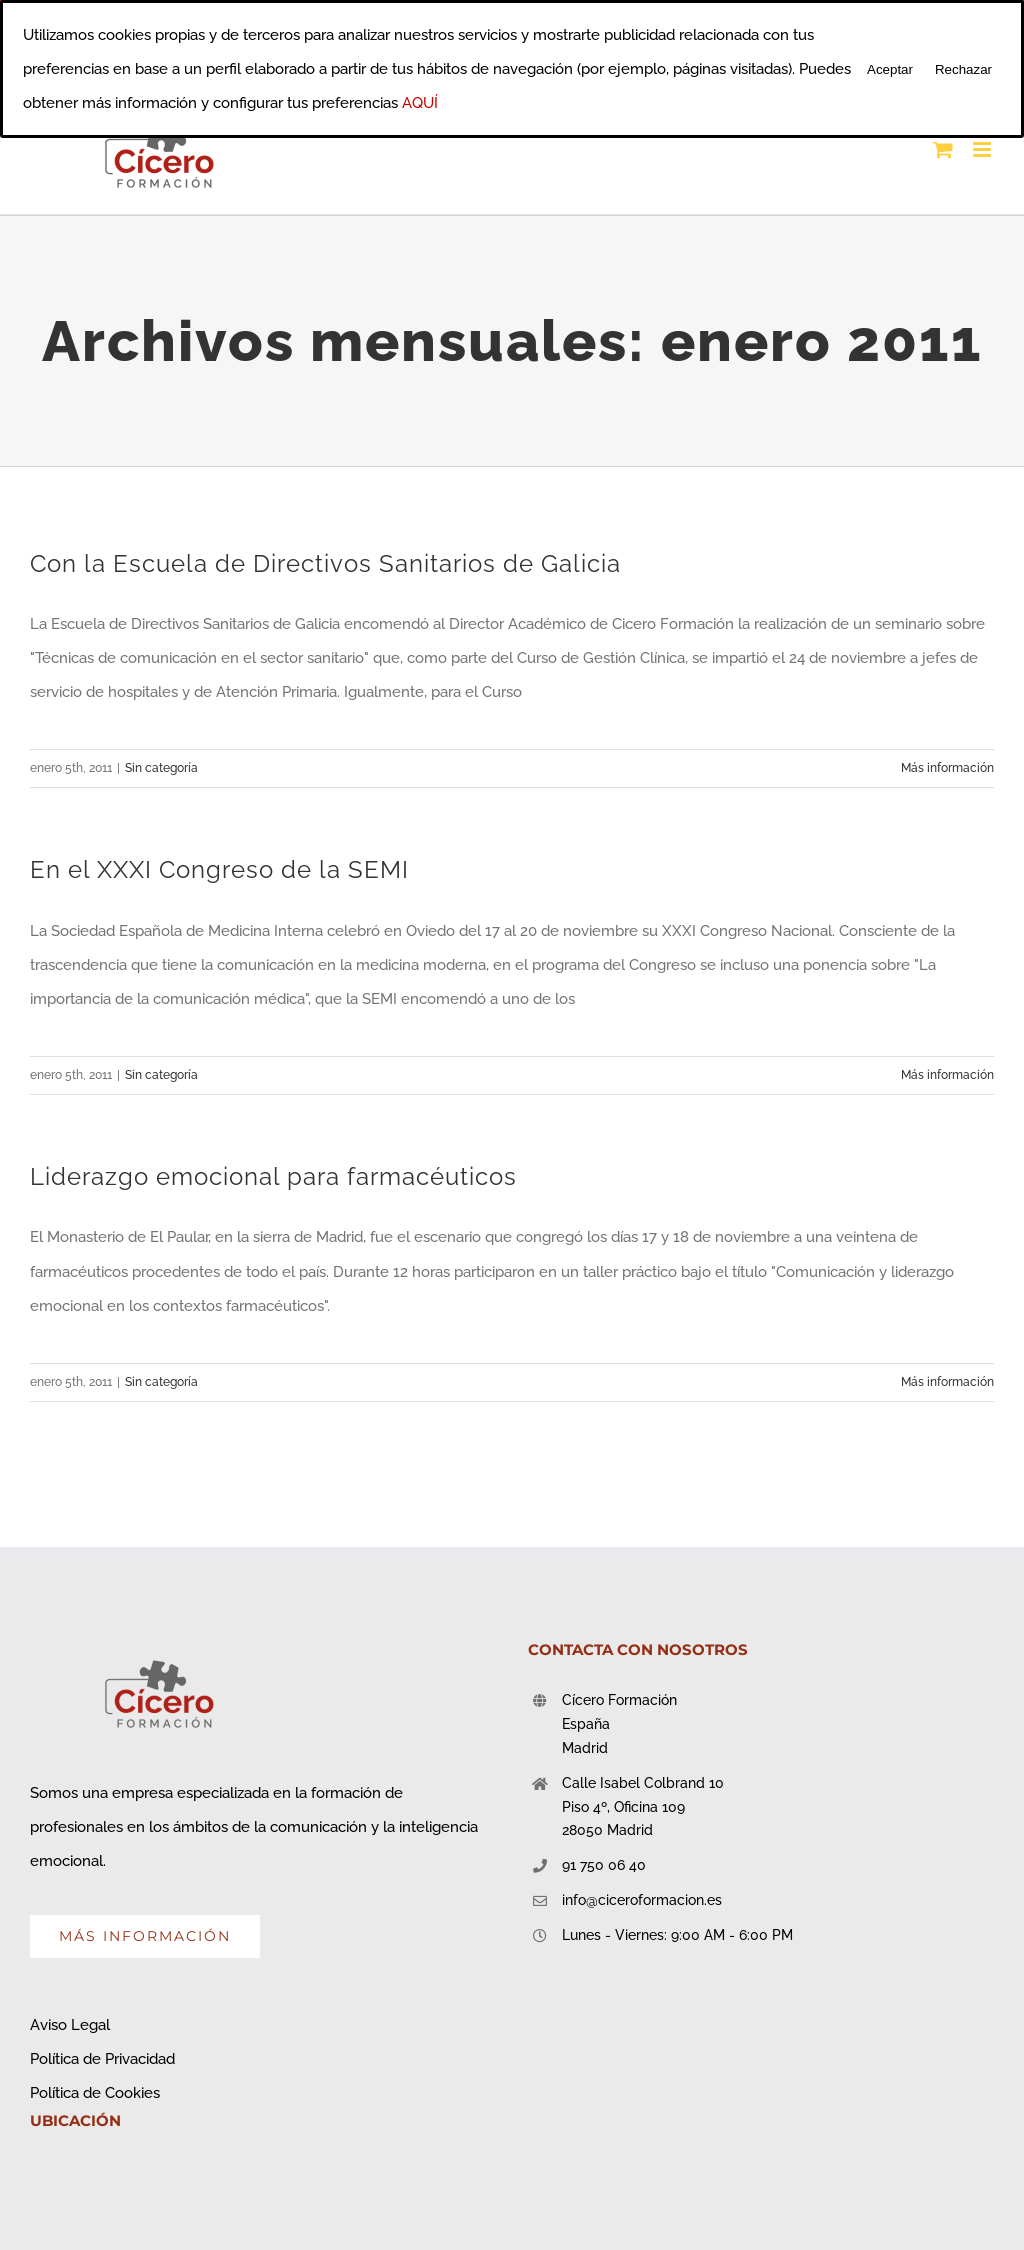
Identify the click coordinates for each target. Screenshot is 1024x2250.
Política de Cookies (95, 2093)
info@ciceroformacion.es (642, 1900)
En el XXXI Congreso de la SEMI (219, 870)
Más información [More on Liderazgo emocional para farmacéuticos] (947, 1382)
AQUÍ (420, 103)
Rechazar (963, 69)
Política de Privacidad (102, 2059)
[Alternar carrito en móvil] (943, 149)
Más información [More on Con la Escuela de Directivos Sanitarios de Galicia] (947, 768)
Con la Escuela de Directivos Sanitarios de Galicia (325, 564)
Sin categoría (161, 768)
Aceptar (890, 69)
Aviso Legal (70, 2025)
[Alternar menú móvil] (983, 149)
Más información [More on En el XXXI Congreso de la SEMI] (947, 1075)
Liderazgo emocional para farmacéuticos (273, 1177)
